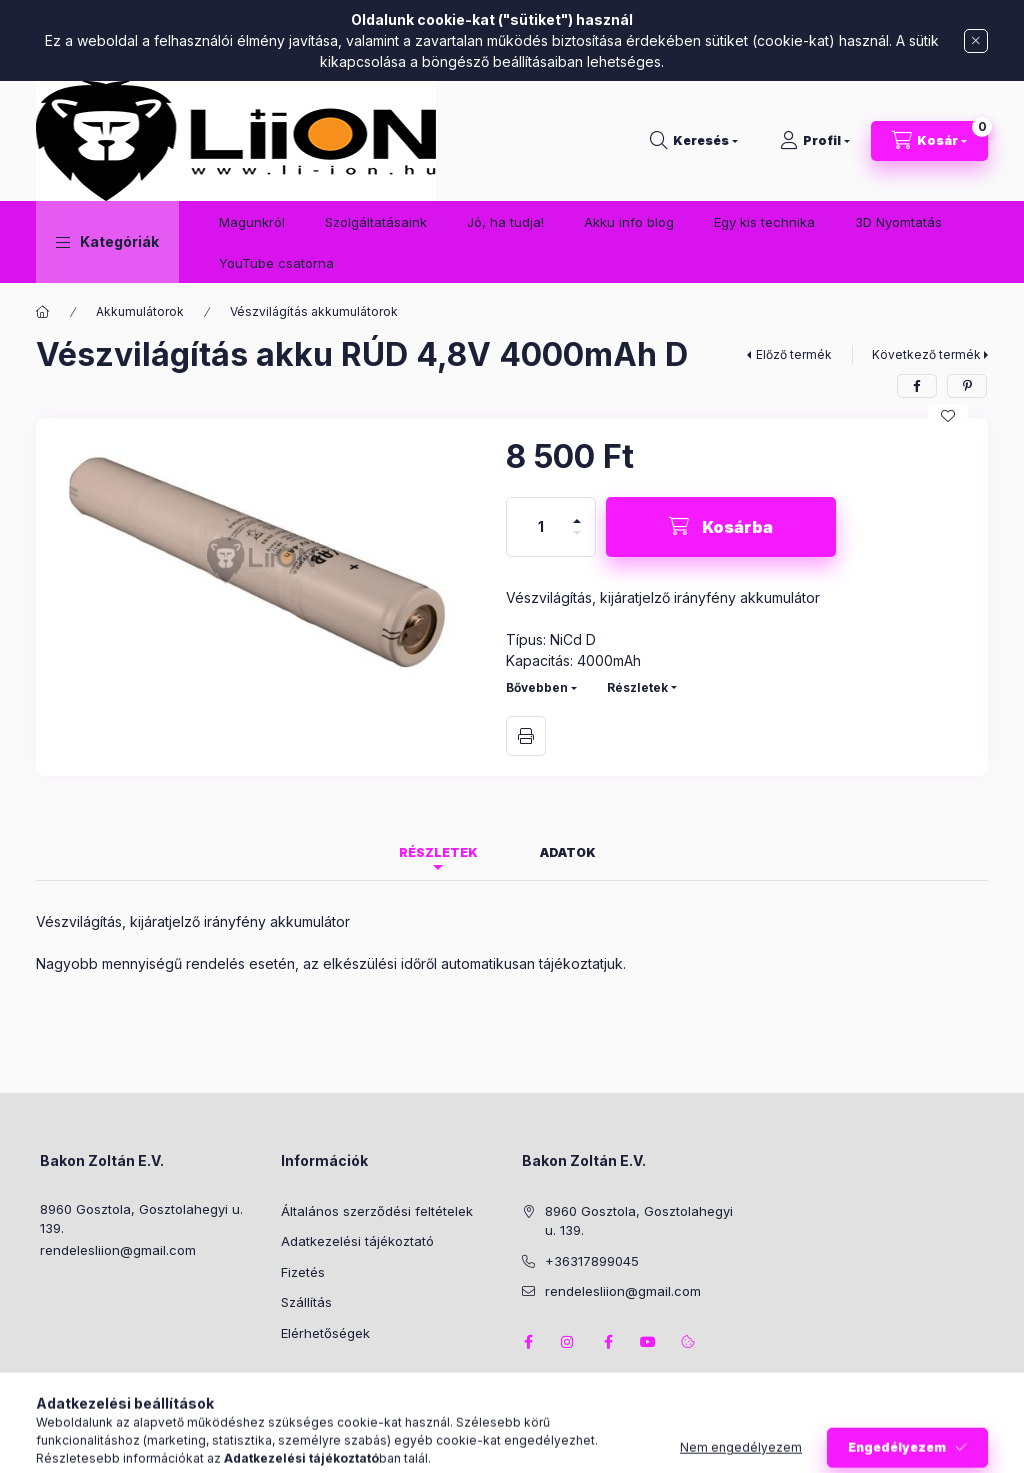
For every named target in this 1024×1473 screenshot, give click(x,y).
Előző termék (794, 354)
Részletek (637, 687)
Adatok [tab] (568, 852)
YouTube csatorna (276, 263)
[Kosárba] (721, 527)
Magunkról (252, 222)
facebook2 (608, 1342)
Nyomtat (526, 736)
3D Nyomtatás (898, 222)
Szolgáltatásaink (376, 222)
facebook (528, 1342)
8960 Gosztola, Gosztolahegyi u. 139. (141, 1219)
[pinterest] (967, 386)
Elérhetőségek (325, 1333)
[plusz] (577, 512)
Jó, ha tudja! (505, 222)
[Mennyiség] (541, 527)
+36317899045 (592, 1261)
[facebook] (917, 386)
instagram (568, 1342)
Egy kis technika (764, 222)
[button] (107, 242)
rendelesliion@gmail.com (118, 1250)
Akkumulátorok (140, 311)
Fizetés (303, 1272)
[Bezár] (976, 41)
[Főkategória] (43, 312)
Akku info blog (629, 222)
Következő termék (926, 354)
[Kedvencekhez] (948, 416)
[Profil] (815, 141)
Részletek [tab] (438, 852)
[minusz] (577, 541)
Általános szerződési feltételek (377, 1211)
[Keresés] (694, 141)
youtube (648, 1342)
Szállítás (306, 1302)
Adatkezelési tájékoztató (357, 1241)
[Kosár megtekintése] (929, 141)
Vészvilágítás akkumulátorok (314, 311)
